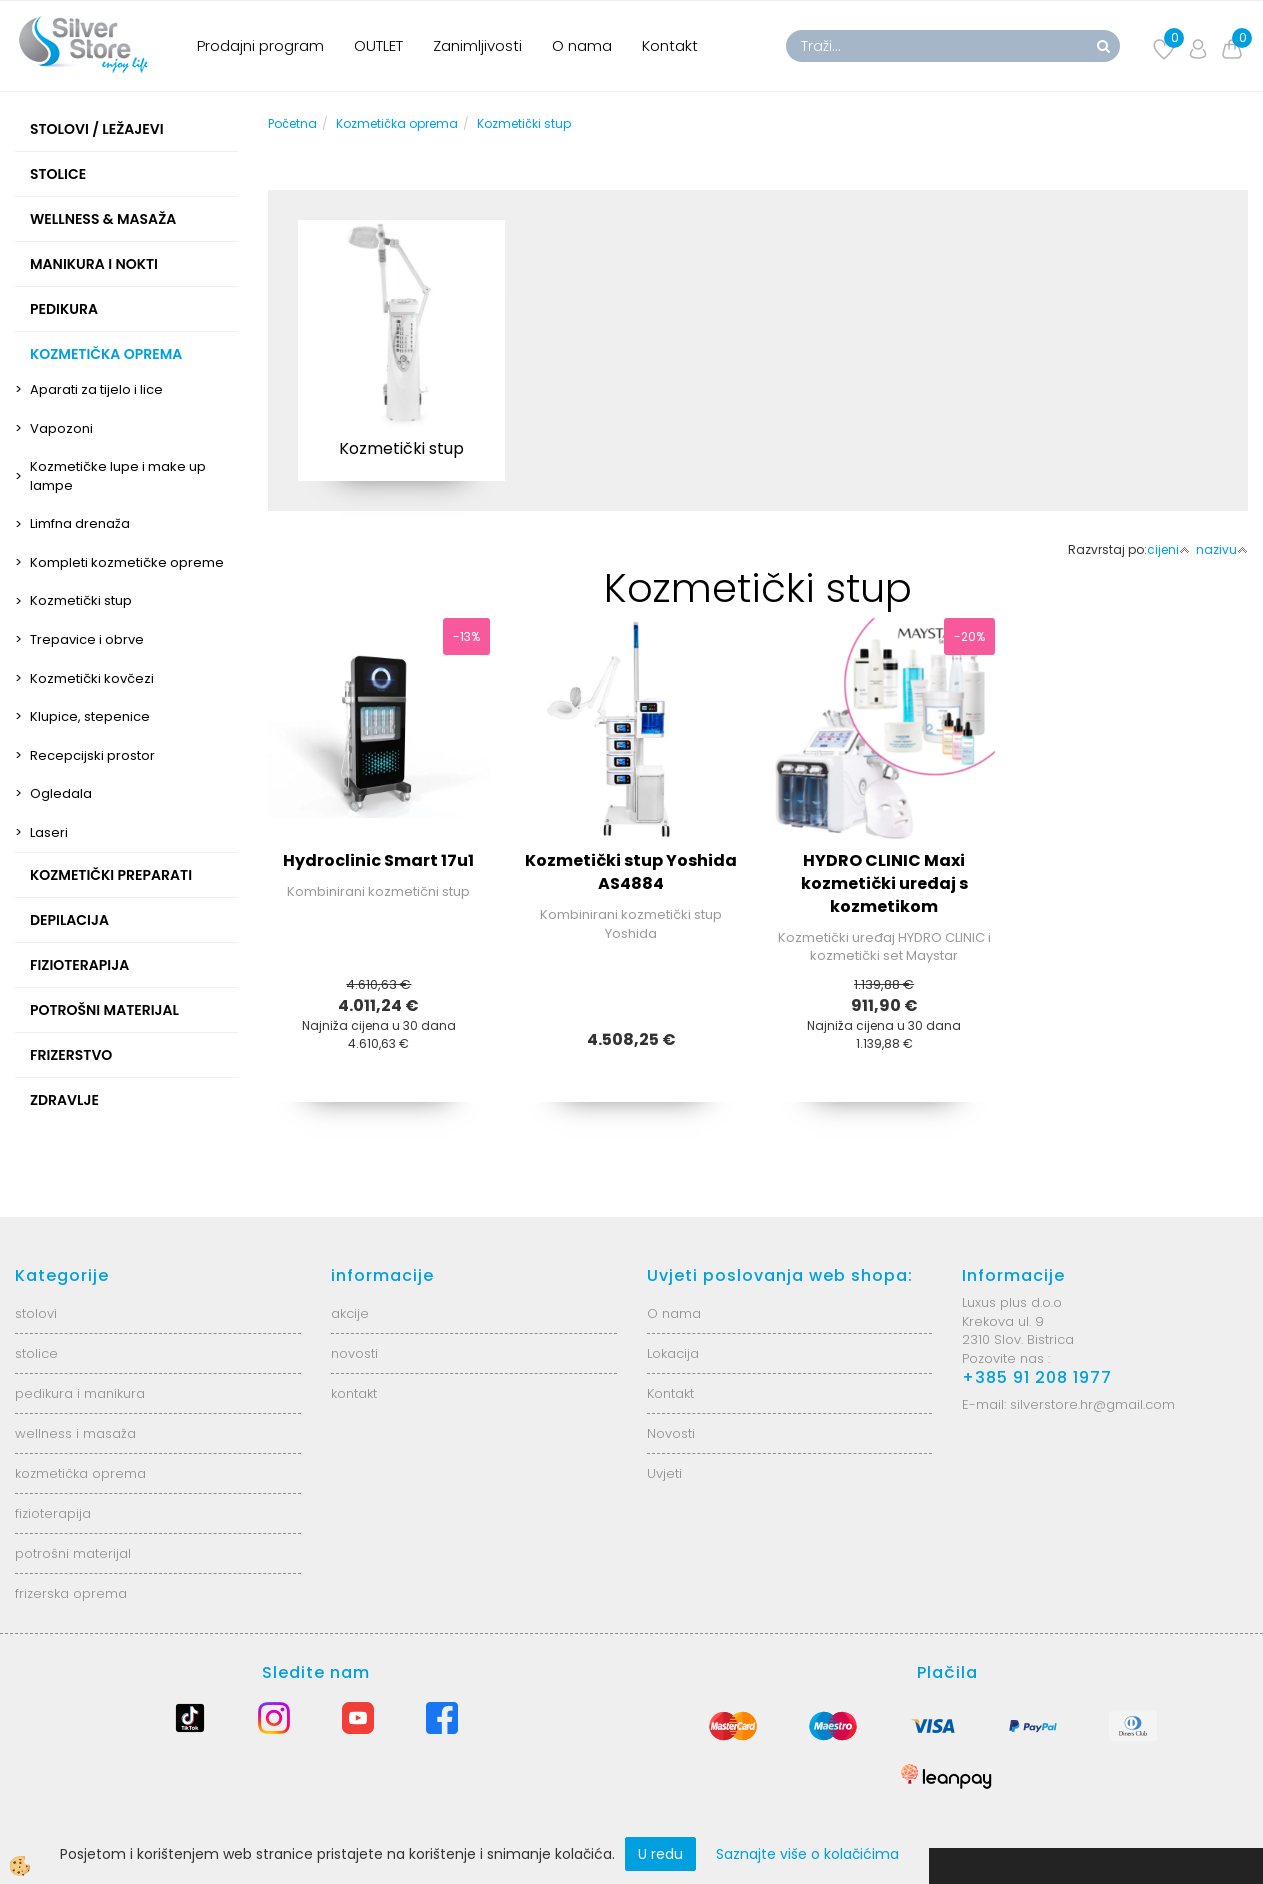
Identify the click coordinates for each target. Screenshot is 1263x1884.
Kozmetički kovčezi (92, 678)
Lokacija (673, 1353)
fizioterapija (53, 1513)
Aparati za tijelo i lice (96, 389)
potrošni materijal (73, 1553)
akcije (350, 1313)
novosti (354, 1353)
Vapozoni (61, 428)
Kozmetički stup (81, 600)
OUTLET (378, 45)
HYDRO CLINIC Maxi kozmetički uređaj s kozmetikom (884, 883)
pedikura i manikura (80, 1393)
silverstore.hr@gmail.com (1092, 1404)
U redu (660, 1854)
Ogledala (61, 793)
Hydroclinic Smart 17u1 (378, 860)
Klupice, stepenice (90, 716)
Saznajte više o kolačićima (807, 1854)
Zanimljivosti (477, 45)
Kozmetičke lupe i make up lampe (118, 476)
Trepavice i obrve (87, 639)
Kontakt (670, 45)
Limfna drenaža (80, 523)
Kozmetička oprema (397, 123)
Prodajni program (260, 45)
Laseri (49, 832)
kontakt (354, 1393)
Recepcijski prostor (92, 755)
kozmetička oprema (80, 1473)
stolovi (36, 1313)
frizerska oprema (71, 1593)
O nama (582, 45)
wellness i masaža (75, 1433)
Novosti (671, 1433)
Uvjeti (664, 1473)
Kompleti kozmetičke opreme (127, 562)
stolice (36, 1353)
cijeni (1168, 549)
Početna (292, 123)
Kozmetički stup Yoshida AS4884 (631, 872)
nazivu (1222, 549)
